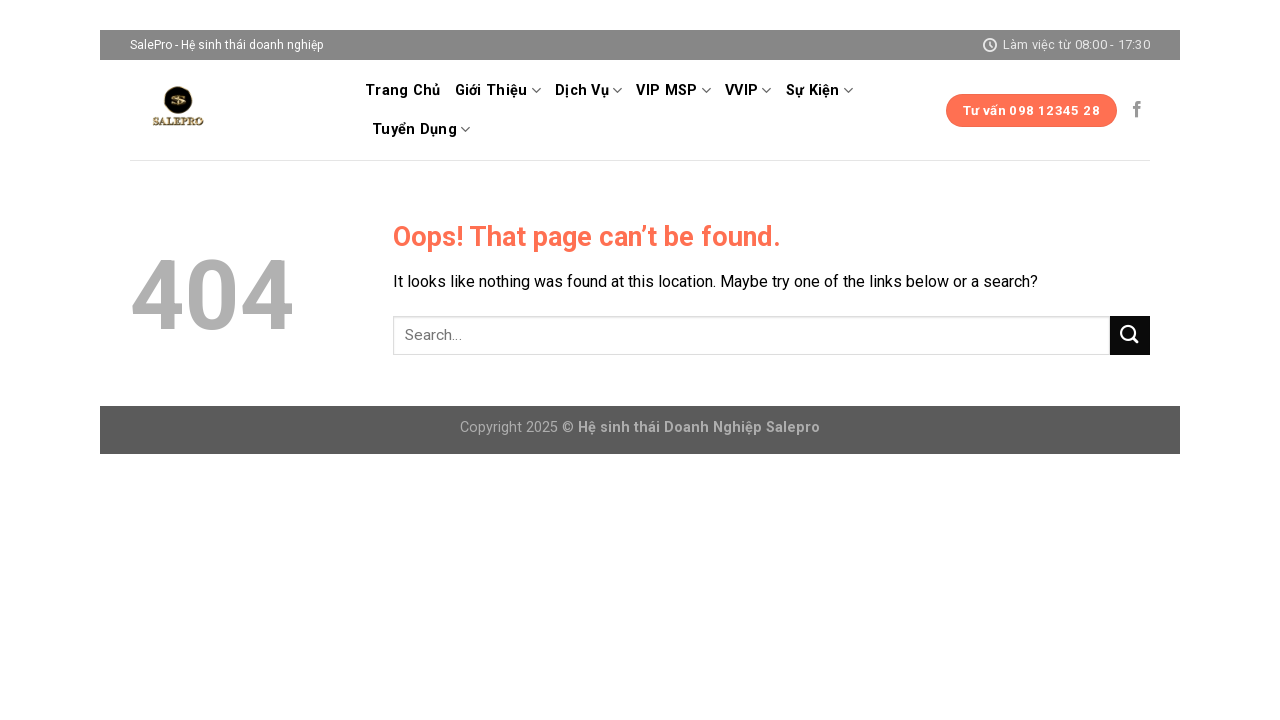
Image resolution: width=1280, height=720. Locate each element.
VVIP (748, 90)
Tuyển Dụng (421, 129)
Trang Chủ (403, 90)
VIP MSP (673, 90)
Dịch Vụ (589, 90)
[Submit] (1130, 335)
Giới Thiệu (498, 90)
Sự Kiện (820, 90)
